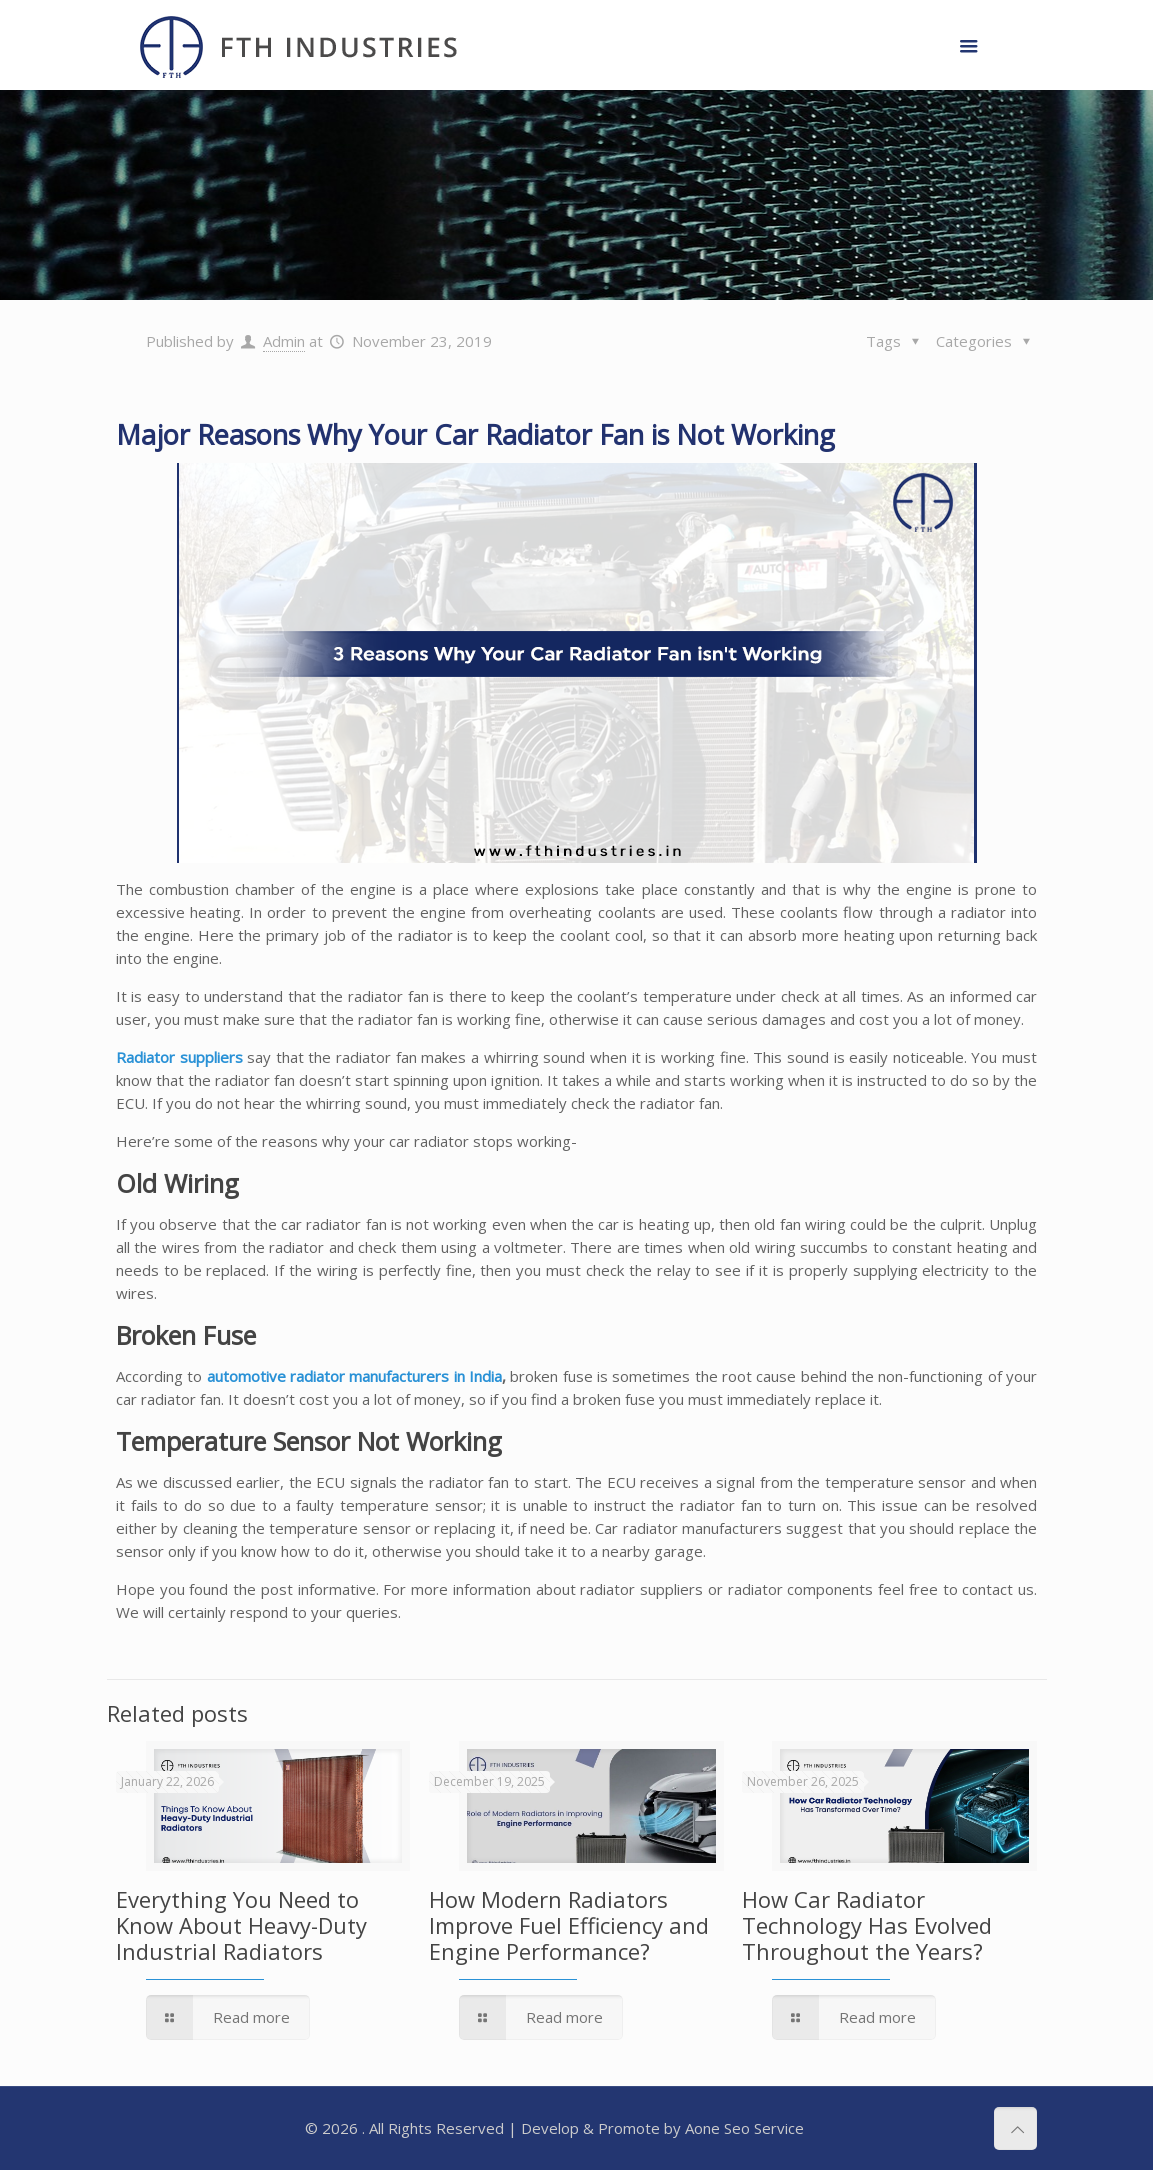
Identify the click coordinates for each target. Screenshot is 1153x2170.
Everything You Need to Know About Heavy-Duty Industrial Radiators (241, 1925)
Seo (737, 2128)
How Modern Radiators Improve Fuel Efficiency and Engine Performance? (569, 1925)
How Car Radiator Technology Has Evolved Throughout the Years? (867, 1925)
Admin (284, 341)
